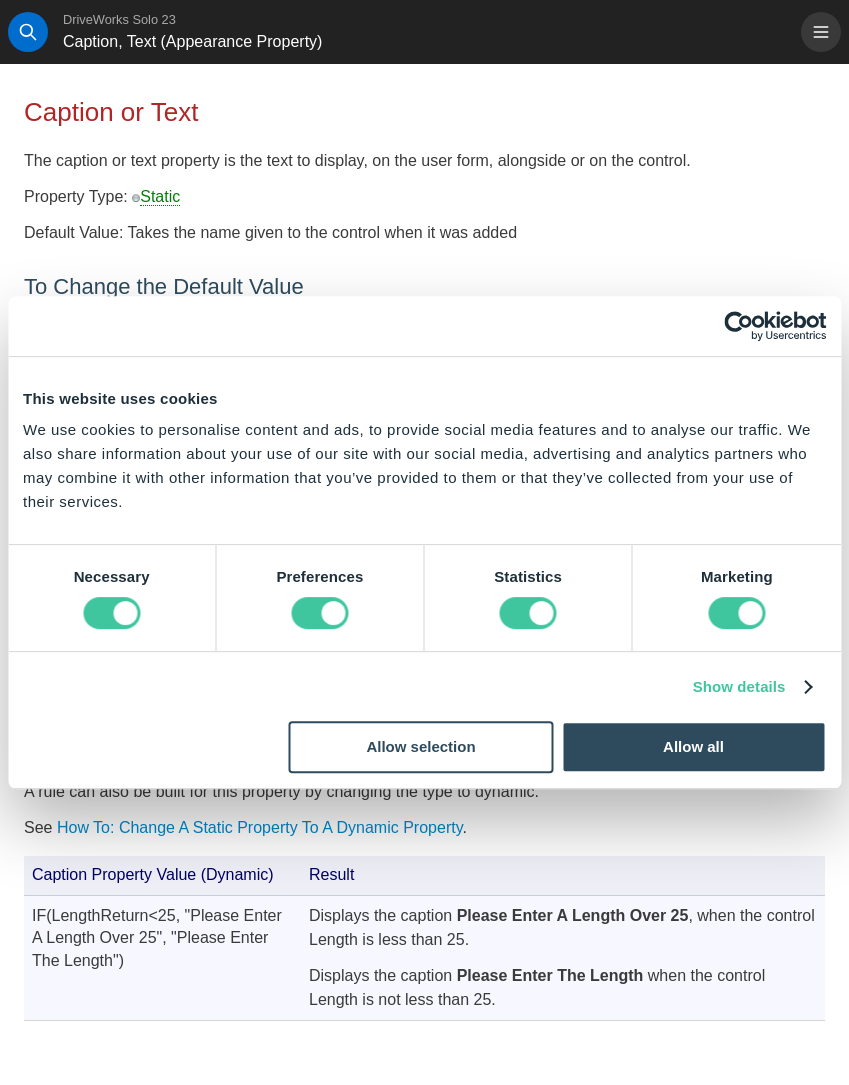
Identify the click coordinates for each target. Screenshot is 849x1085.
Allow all (693, 746)
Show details (739, 686)
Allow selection (420, 746)
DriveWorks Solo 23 (119, 19)
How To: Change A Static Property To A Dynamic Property (260, 827)
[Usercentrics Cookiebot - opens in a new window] (738, 326)
